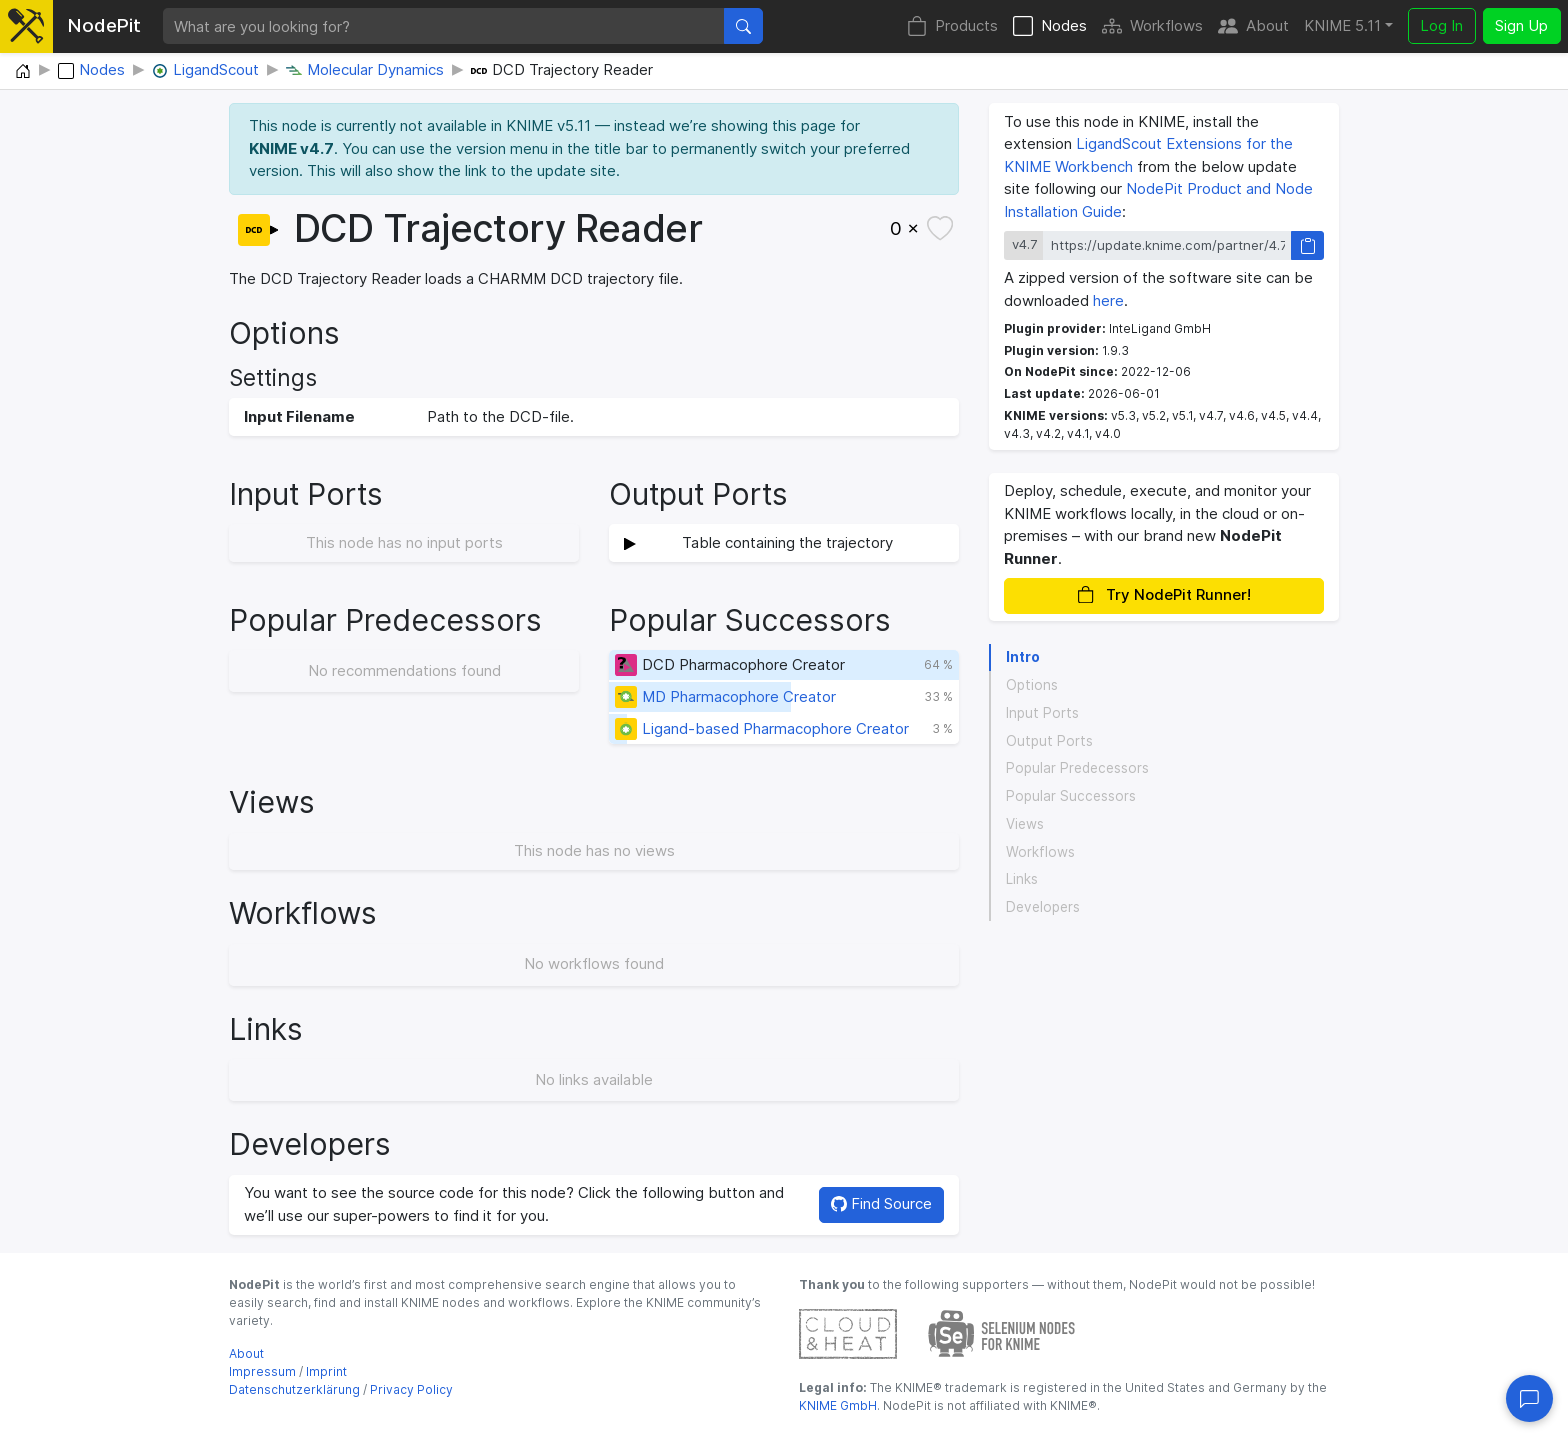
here (1108, 300)
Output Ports (1049, 741)
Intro (1023, 657)
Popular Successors (1071, 796)
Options (1032, 685)
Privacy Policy (411, 1389)
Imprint (326, 1371)
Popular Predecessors (1077, 768)
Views (1025, 824)
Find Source (881, 1203)
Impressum (262, 1371)
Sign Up (1521, 25)
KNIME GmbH (838, 1405)
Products (952, 26)
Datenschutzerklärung (294, 1389)
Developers (1043, 907)
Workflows (1152, 26)
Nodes (1050, 26)
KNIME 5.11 (1342, 25)
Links (1022, 879)
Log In (1441, 25)
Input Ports (1042, 713)
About (1253, 26)
